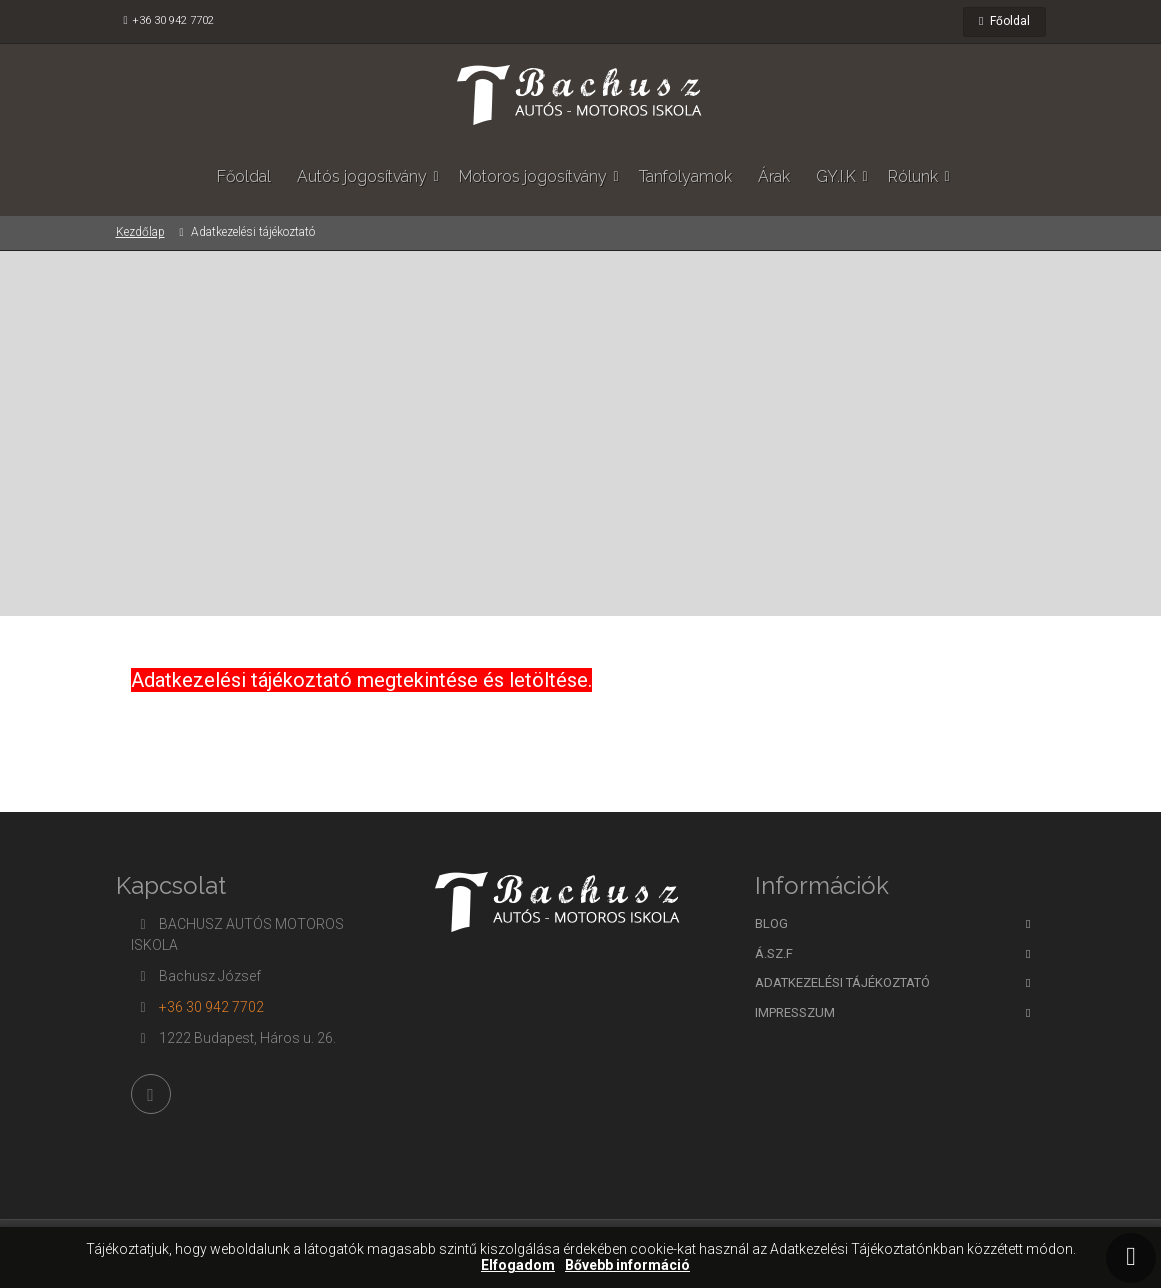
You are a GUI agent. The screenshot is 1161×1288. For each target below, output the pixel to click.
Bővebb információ (627, 1265)
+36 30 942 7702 (173, 20)
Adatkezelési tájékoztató (842, 982)
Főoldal (1004, 21)
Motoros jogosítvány (533, 176)
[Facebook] (151, 1094)
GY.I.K (836, 176)
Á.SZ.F (774, 953)
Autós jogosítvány (362, 176)
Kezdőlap (140, 232)
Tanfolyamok (685, 176)
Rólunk (913, 176)
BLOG (771, 923)
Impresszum (795, 1012)
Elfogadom (518, 1265)
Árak (774, 176)
